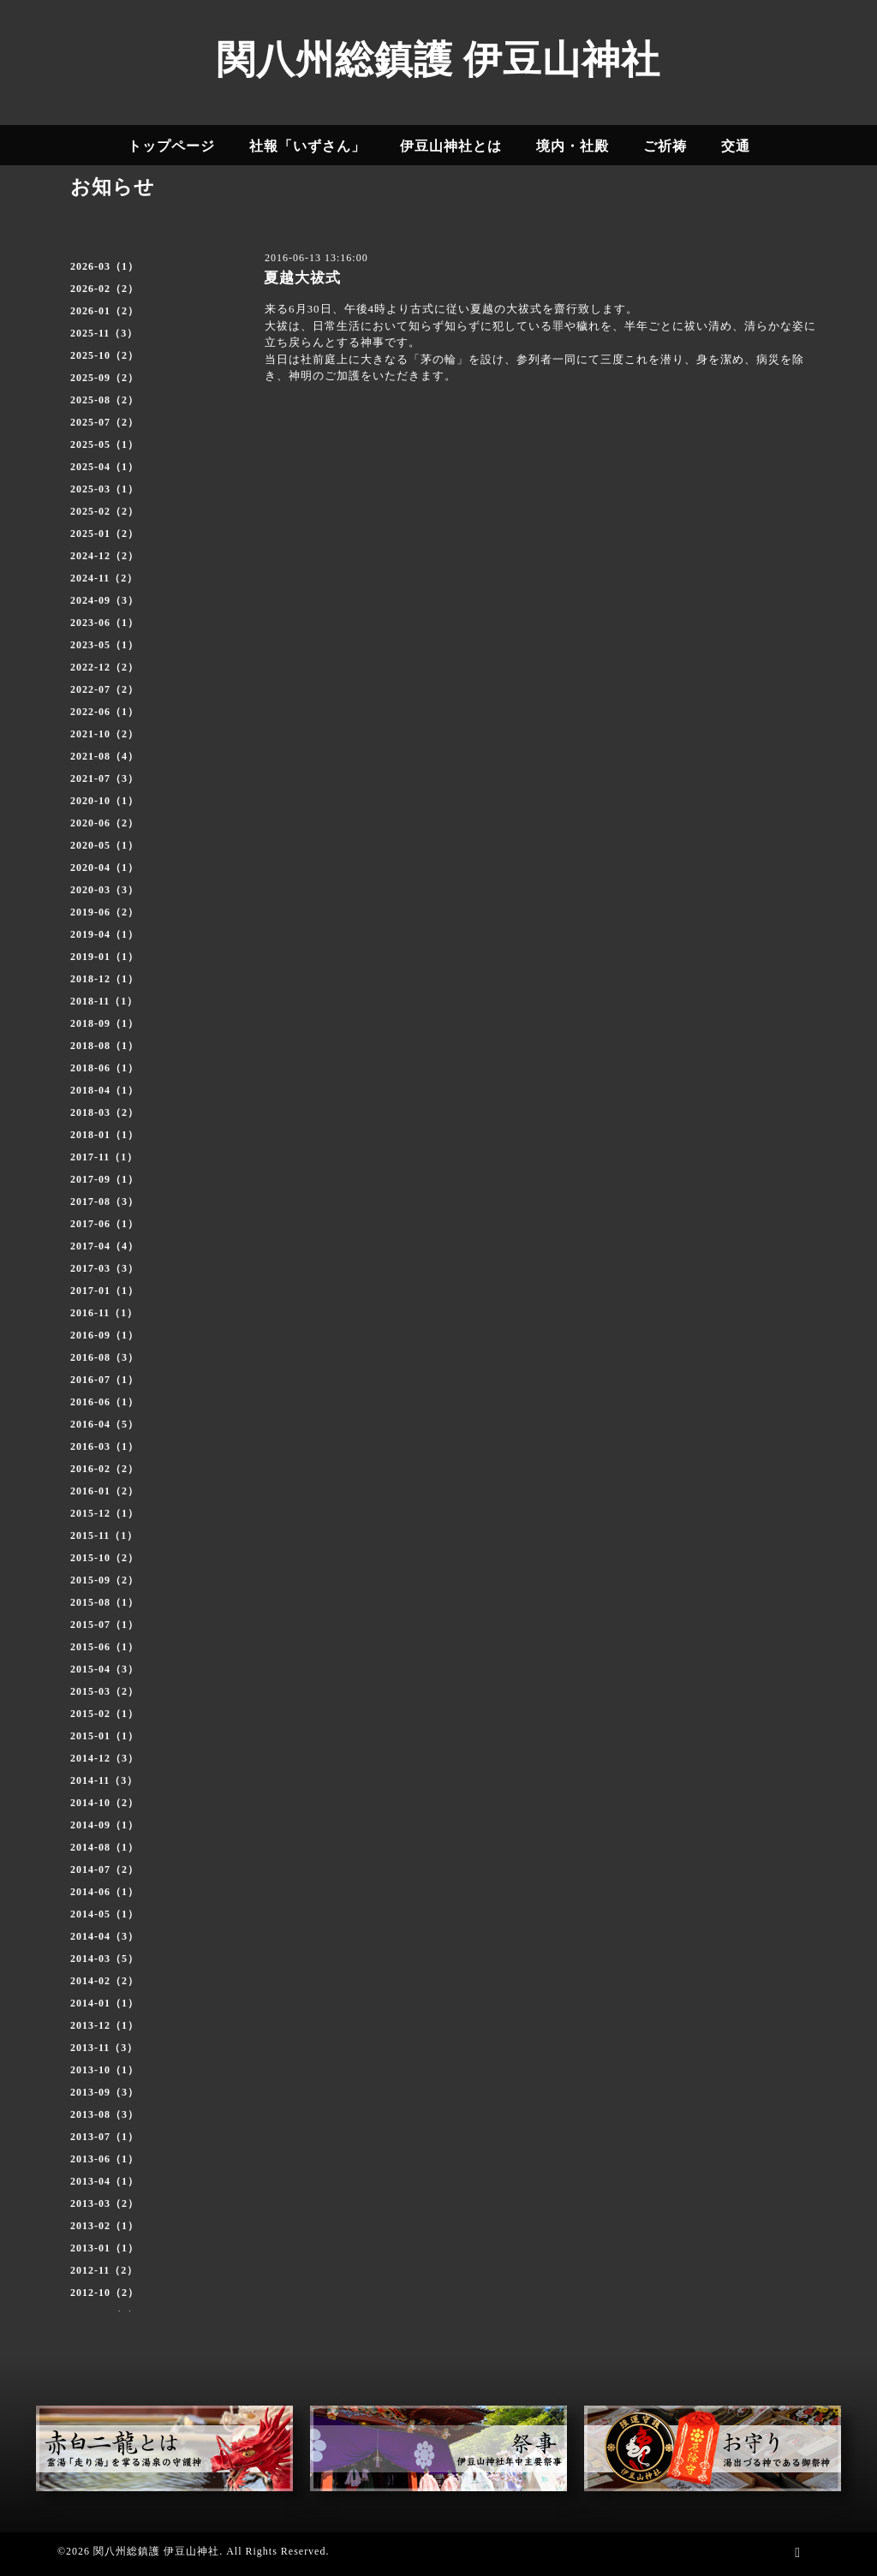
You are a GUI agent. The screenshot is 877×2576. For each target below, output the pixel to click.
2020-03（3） (104, 890)
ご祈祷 (665, 146)
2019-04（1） (104, 934)
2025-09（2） (104, 378)
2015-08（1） (104, 1602)
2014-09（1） (104, 1825)
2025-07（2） (104, 422)
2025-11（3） (104, 333)
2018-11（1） (104, 1001)
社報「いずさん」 (307, 146)
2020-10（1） (104, 801)
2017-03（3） (104, 1268)
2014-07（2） (104, 1869)
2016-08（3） (104, 1357)
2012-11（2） (104, 2270)
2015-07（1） (104, 1625)
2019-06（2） (104, 912)
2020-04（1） (104, 868)
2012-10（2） (104, 2293)
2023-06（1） (104, 623)
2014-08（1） (104, 1847)
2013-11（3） (104, 2048)
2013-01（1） (104, 2248)
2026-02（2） (104, 289)
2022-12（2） (104, 667)
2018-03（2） (104, 1112)
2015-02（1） (104, 1714)
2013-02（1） (104, 2226)
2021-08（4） (104, 756)
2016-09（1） (104, 1335)
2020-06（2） (104, 823)
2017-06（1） (104, 1224)
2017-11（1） (104, 1157)
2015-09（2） (104, 1580)
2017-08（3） (104, 1202)
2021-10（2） (104, 734)
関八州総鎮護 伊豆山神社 (438, 60)
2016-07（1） (104, 1380)
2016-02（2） (104, 1469)
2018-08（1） (104, 1046)
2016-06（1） (104, 1402)
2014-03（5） (104, 1959)
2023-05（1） (104, 645)
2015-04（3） (104, 1669)
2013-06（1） (104, 2159)
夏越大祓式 (302, 278)
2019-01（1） (104, 957)
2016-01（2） (104, 1491)
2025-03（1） (104, 489)
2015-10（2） (104, 1558)
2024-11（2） (104, 578)
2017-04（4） (104, 1246)
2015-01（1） (104, 1736)
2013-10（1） (104, 2070)
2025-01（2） (104, 534)
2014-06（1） (104, 1892)
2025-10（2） (104, 355)
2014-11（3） (104, 1780)
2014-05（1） (104, 1914)
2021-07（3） (104, 778)
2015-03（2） (104, 1691)
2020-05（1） (104, 845)
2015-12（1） (104, 1513)
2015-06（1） (104, 1647)
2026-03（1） (104, 266)
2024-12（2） (104, 556)
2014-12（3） (104, 1758)
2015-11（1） (104, 1535)
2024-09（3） (104, 600)
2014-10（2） (104, 1803)
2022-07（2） (104, 689)
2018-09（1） (104, 1023)
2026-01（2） (104, 311)
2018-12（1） (104, 979)
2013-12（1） (104, 2025)
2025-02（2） (104, 511)
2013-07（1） (104, 2137)
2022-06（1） (104, 712)
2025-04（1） (104, 467)
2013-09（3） (104, 2092)
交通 (735, 146)
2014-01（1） (104, 2003)
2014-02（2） (104, 1981)
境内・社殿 (572, 146)
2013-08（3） (104, 2114)
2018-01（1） (104, 1135)
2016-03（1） (104, 1446)
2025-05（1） (104, 444)
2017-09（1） (104, 1179)
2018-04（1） (104, 1090)
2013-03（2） (104, 2203)
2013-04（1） (104, 2181)
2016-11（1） (104, 1313)
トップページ (171, 146)
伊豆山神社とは (451, 146)
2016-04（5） (104, 1424)
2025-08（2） (104, 400)
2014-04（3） (104, 1936)
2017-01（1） (104, 1291)
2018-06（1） (104, 1068)
